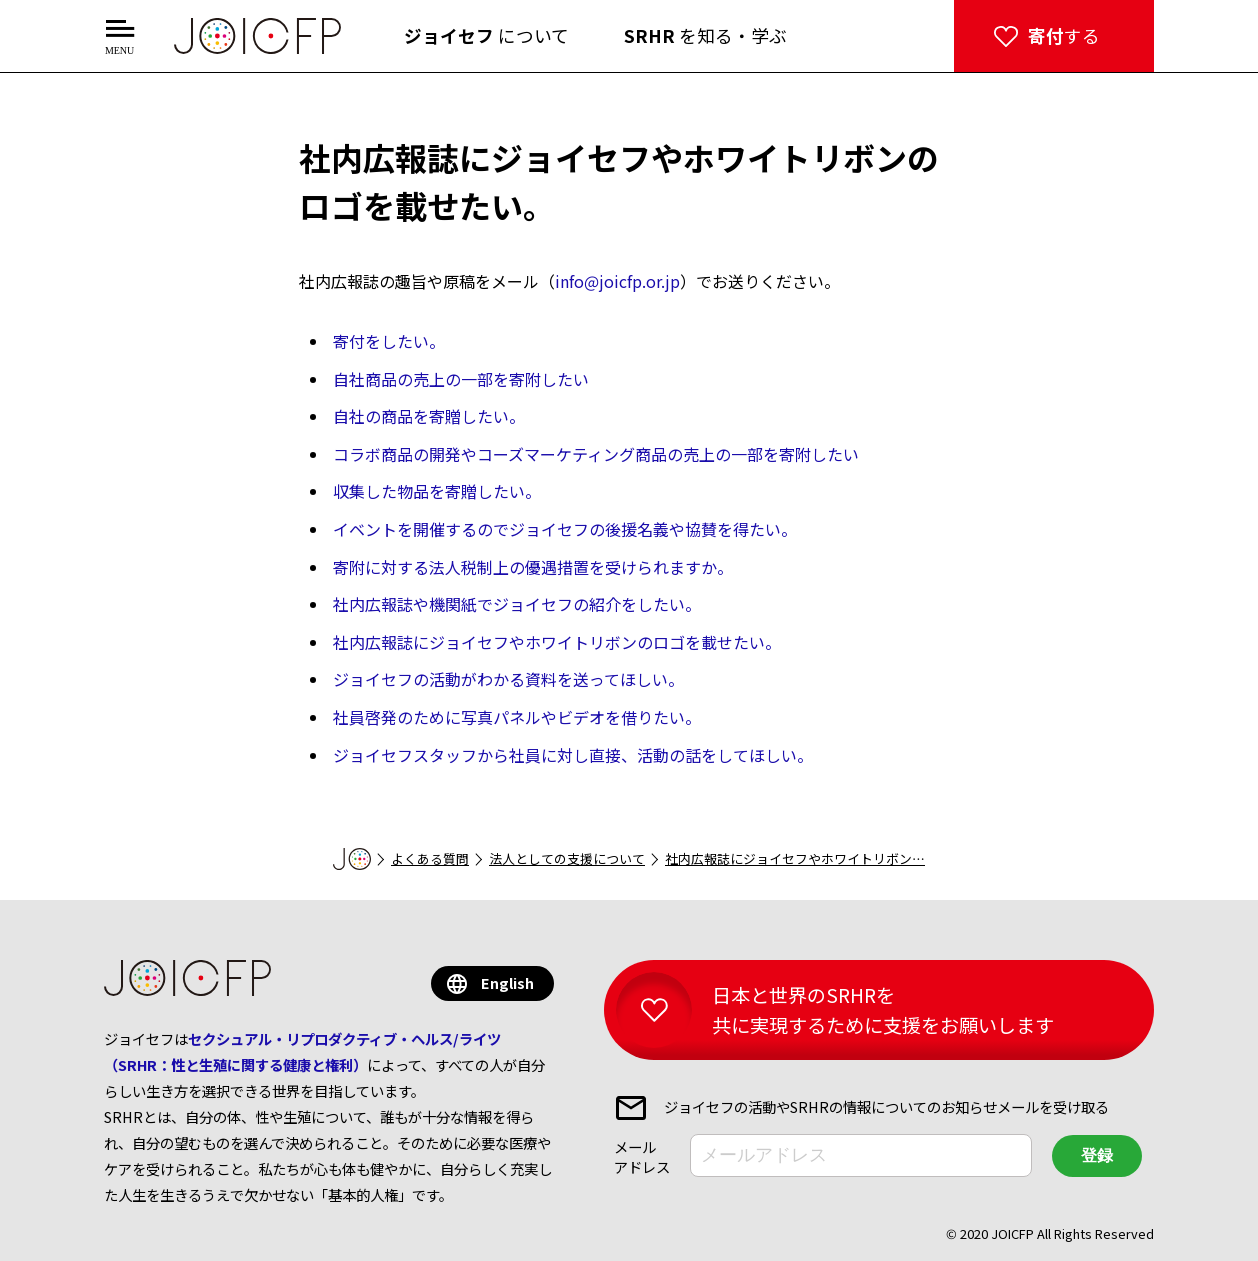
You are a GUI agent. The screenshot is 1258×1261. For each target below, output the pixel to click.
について (486, 35)
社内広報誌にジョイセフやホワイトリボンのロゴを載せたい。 (557, 642)
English (507, 982)
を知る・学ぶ (705, 35)
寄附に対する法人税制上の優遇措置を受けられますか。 (533, 567)
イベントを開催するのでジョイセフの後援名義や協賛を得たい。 (565, 529)
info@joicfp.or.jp (617, 281)
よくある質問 (430, 858)
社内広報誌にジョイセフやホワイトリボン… (795, 858)
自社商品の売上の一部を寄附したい (461, 379)
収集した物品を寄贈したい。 (437, 491)
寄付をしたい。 (389, 341)
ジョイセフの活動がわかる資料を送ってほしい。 (508, 679)
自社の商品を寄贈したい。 (429, 416)
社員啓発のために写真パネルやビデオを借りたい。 (517, 717)
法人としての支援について (567, 858)
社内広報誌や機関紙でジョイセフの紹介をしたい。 (517, 604)
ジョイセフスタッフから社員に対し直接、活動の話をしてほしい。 (573, 755)
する (1064, 35)
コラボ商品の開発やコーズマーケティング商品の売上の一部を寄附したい (596, 454)
